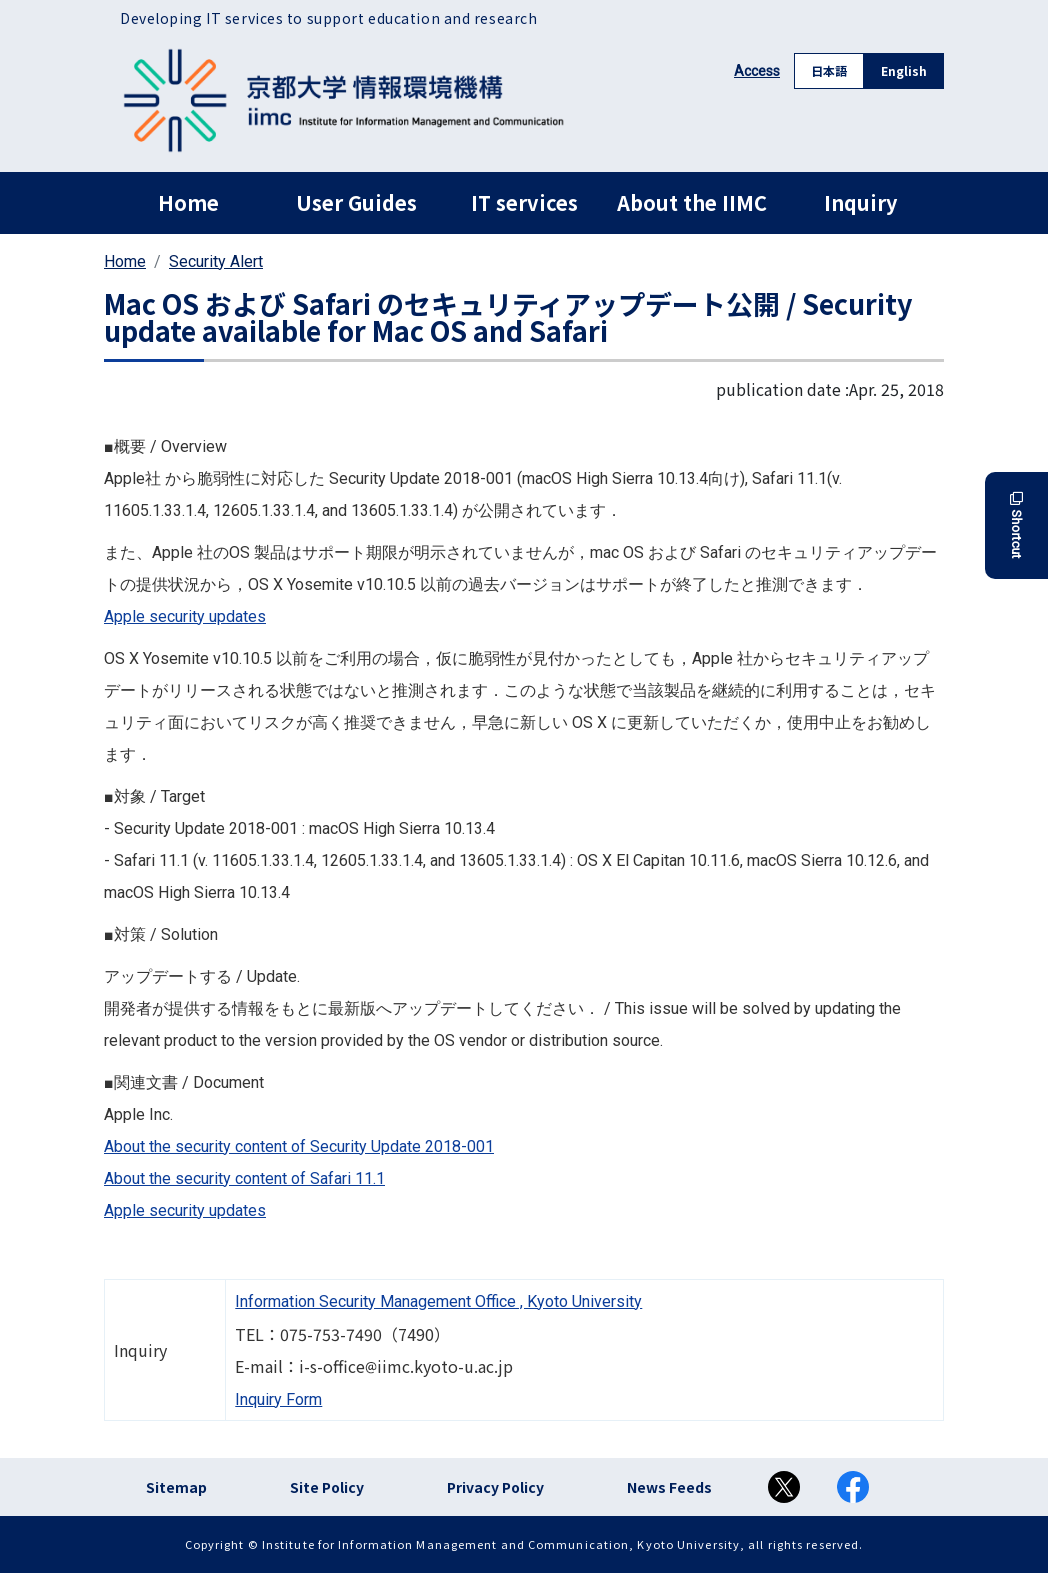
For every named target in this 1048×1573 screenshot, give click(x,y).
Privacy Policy (495, 1487)
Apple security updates (185, 616)
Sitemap (176, 1487)
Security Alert (216, 261)
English (904, 70)
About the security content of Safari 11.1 (244, 1178)
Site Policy (327, 1487)
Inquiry (860, 202)
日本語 (829, 70)
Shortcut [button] (1016, 525)
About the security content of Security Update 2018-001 (299, 1146)
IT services (524, 202)
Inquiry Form (278, 1399)
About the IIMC (692, 202)
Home (188, 202)
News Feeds (669, 1487)
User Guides (356, 202)
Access (757, 71)
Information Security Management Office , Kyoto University (438, 1301)
